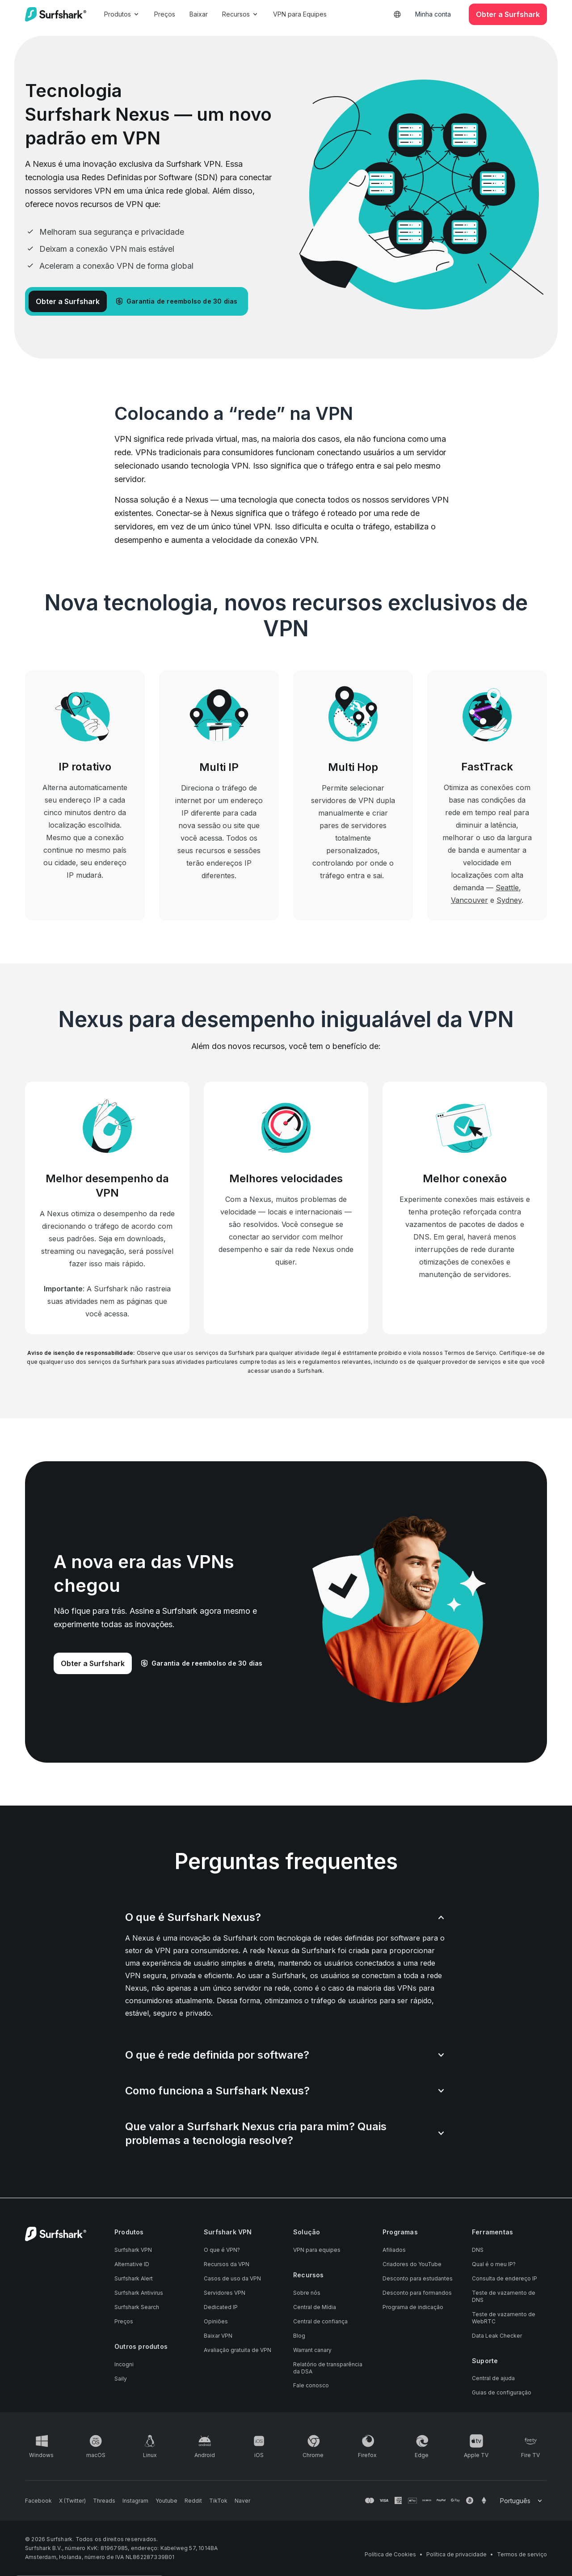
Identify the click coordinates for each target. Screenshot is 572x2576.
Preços (164, 14)
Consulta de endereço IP (504, 2278)
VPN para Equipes (300, 14)
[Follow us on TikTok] (218, 2501)
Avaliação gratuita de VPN (237, 2350)
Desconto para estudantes (418, 2278)
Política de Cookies (390, 2554)
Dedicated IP (221, 2307)
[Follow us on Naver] (242, 2501)
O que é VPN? (222, 2249)
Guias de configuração (501, 2392)
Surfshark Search (136, 2307)
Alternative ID (131, 2264)
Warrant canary (312, 2350)
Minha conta (433, 14)
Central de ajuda (493, 2378)
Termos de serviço (522, 2554)
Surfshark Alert (133, 2278)
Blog (299, 2335)
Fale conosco (311, 2385)
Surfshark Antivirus (138, 2292)
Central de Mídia (314, 2307)
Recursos (240, 14)
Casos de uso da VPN (232, 2278)
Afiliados (394, 2249)
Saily (120, 2378)
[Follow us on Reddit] (193, 2501)
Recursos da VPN (226, 2264)
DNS (478, 2249)
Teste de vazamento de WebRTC (503, 2318)
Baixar (198, 14)
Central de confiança (320, 2321)
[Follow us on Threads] (104, 2501)
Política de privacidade (456, 2554)
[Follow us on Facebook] (38, 2501)
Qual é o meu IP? (494, 2264)
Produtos (122, 14)
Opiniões (216, 2321)
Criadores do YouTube (412, 2264)
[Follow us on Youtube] (166, 2501)
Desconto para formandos (417, 2292)
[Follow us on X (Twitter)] (72, 2501)
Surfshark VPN (133, 2249)
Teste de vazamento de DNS (503, 2296)
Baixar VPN (218, 2335)
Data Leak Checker (497, 2335)
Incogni (124, 2364)
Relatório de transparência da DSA (327, 2368)
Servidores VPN (224, 2292)
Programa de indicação (413, 2307)
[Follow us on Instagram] (135, 2501)
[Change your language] (521, 2501)
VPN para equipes (317, 2249)
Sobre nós (306, 2292)
